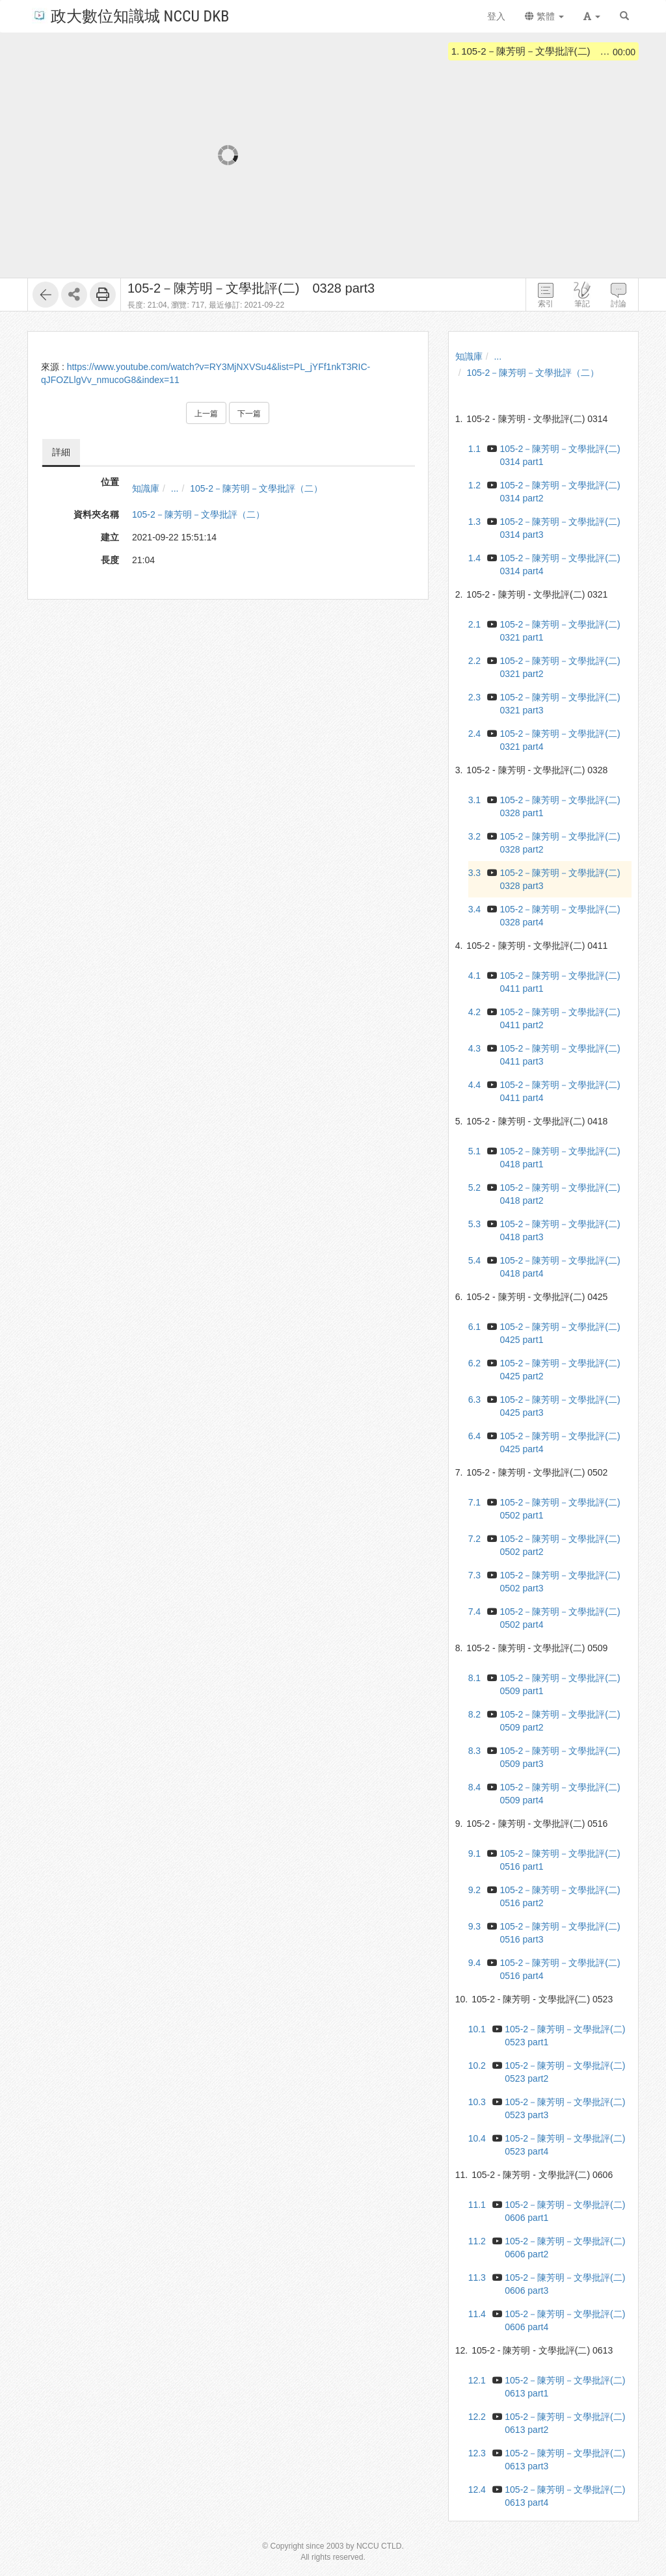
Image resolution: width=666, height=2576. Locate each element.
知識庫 (145, 488)
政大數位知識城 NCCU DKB (130, 15)
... (175, 488)
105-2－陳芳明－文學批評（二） (256, 488)
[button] (592, 16)
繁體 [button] (544, 16)
